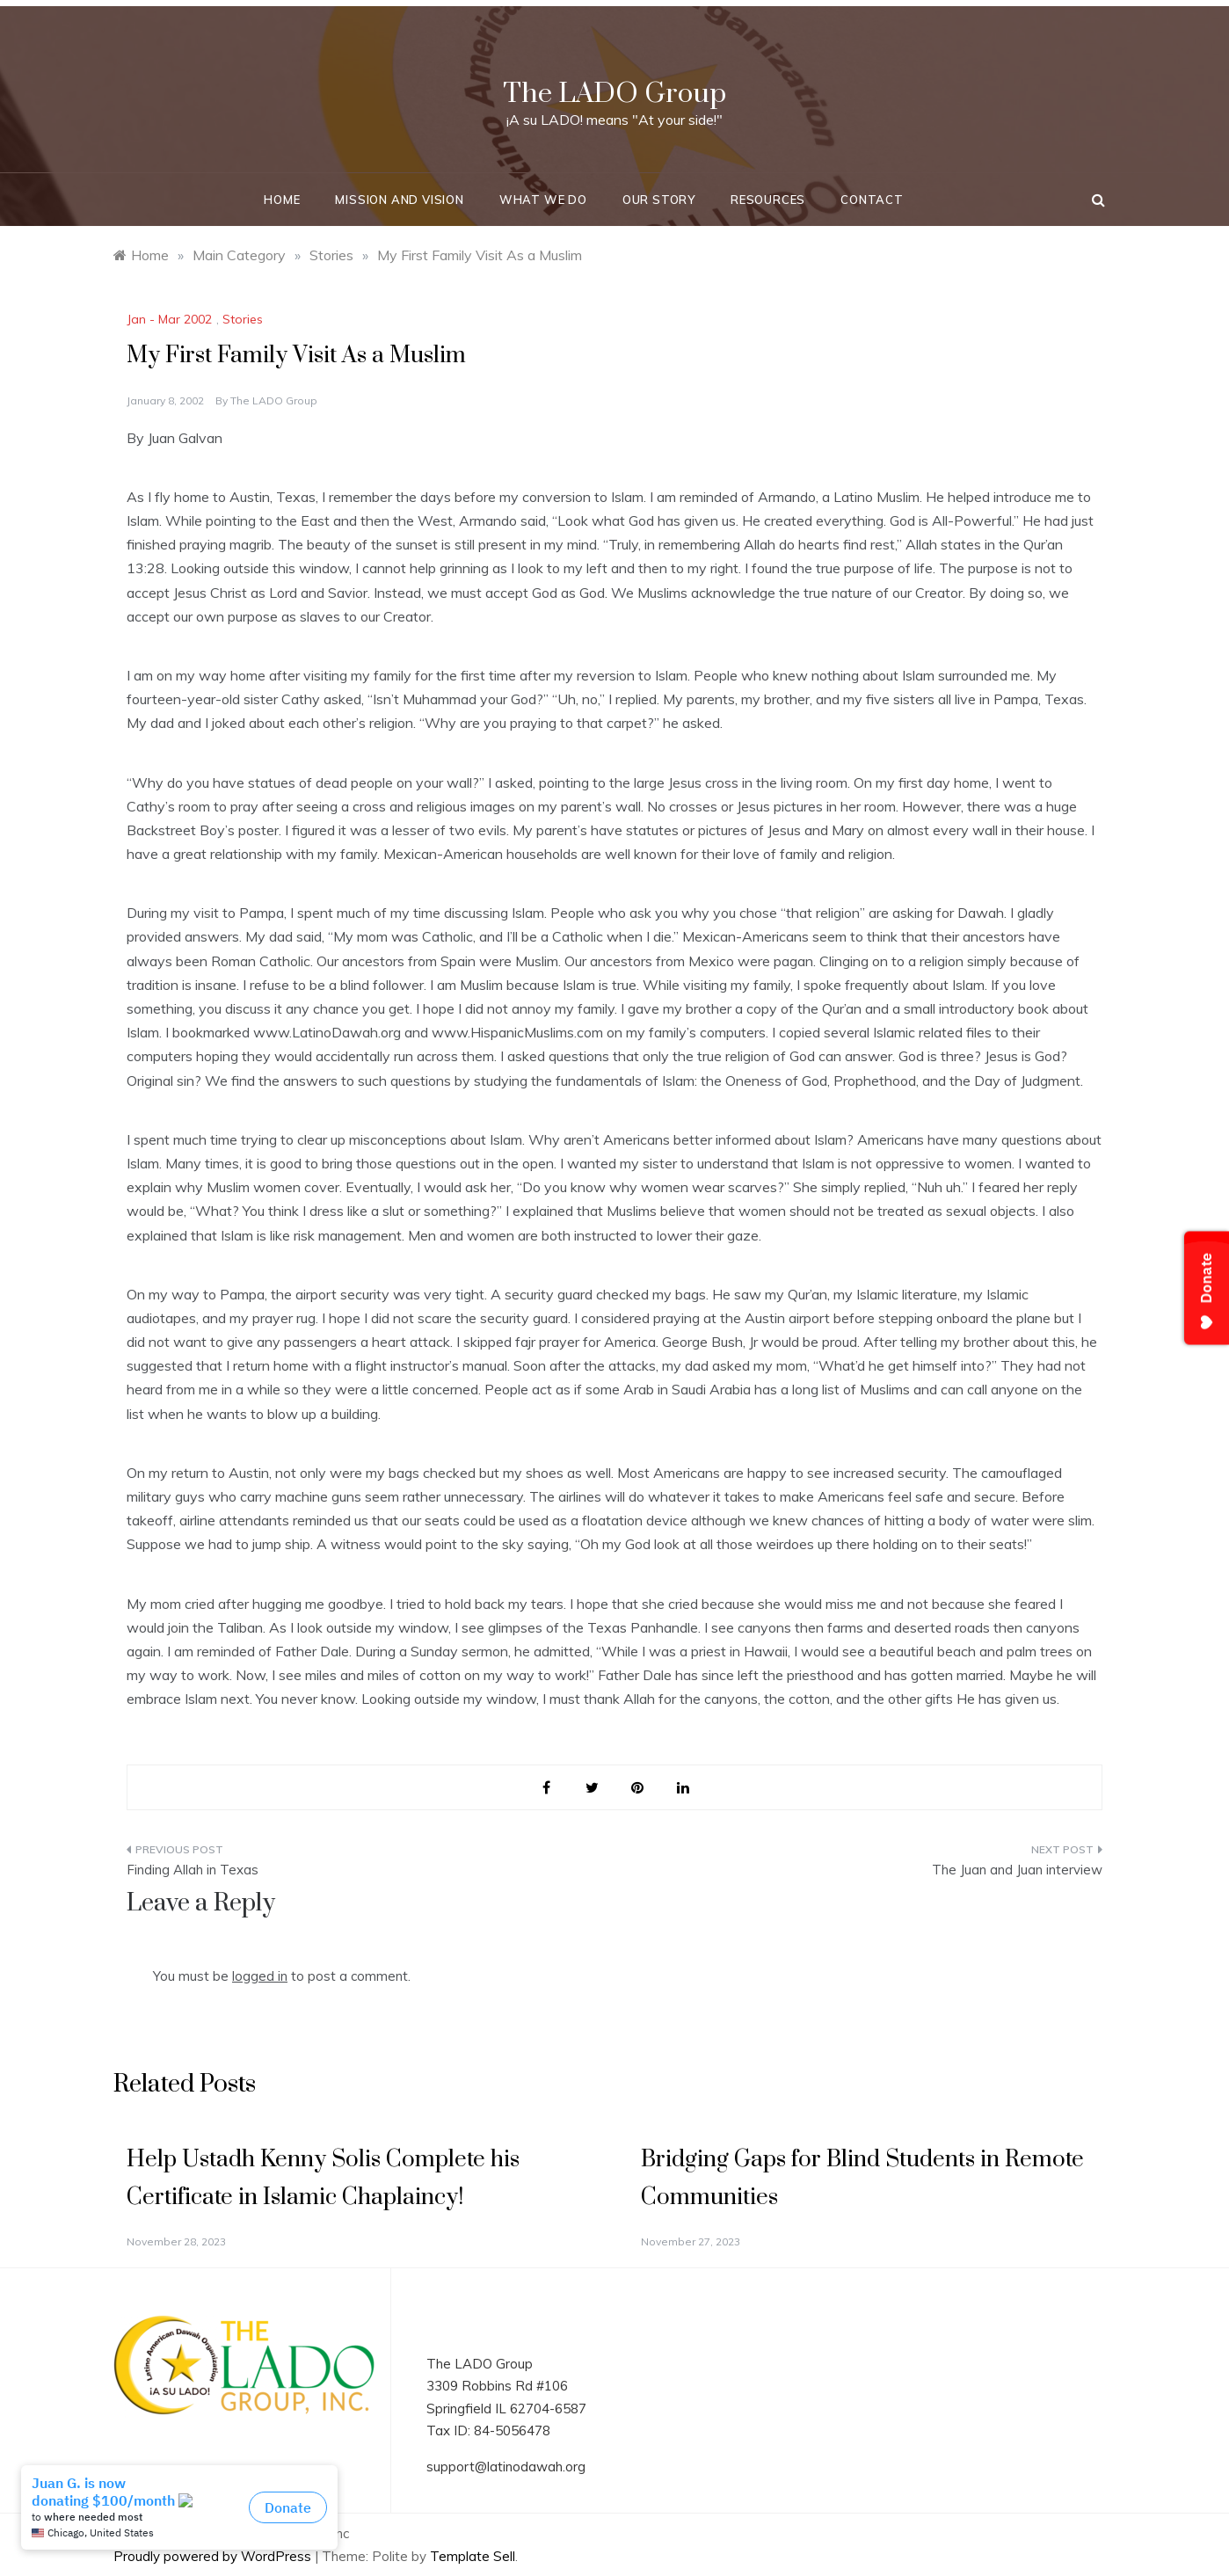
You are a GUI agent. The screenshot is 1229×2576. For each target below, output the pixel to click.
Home (282, 200)
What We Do (543, 200)
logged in (259, 1976)
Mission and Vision (399, 200)
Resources (768, 200)
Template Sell (472, 2556)
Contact (872, 200)
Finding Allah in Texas (192, 1869)
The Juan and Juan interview (1017, 1869)
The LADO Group (614, 93)
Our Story (658, 200)
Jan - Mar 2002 (169, 319)
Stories (242, 319)
